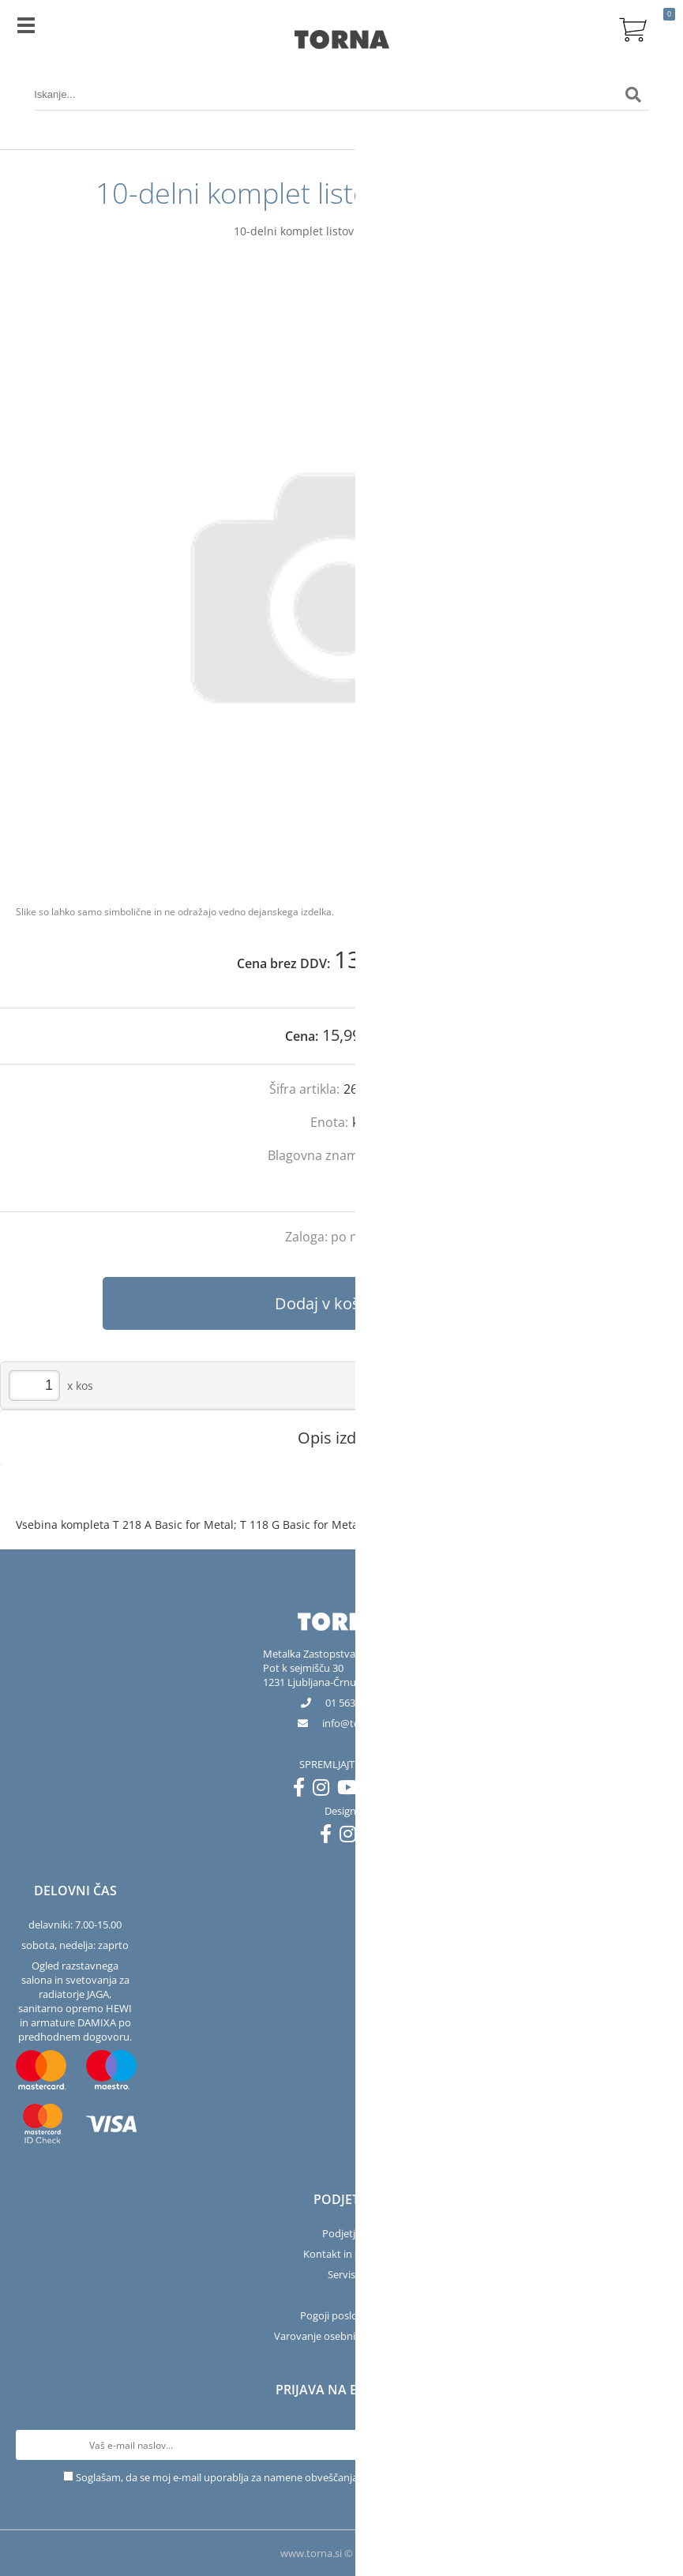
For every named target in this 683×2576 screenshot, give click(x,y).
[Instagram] (325, 1790)
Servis (341, 2274)
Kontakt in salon (341, 2254)
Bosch (397, 1155)
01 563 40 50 (353, 1702)
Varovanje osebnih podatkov (342, 2336)
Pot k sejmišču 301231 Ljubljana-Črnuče (314, 1675)
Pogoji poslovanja (341, 2315)
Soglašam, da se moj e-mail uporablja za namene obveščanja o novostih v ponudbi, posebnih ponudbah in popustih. (348, 2477)
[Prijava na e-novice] (652, 2445)
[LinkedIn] (378, 1790)
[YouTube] (351, 1790)
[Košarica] (633, 27)
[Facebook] (303, 1790)
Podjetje (341, 2233)
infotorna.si (353, 1723)
